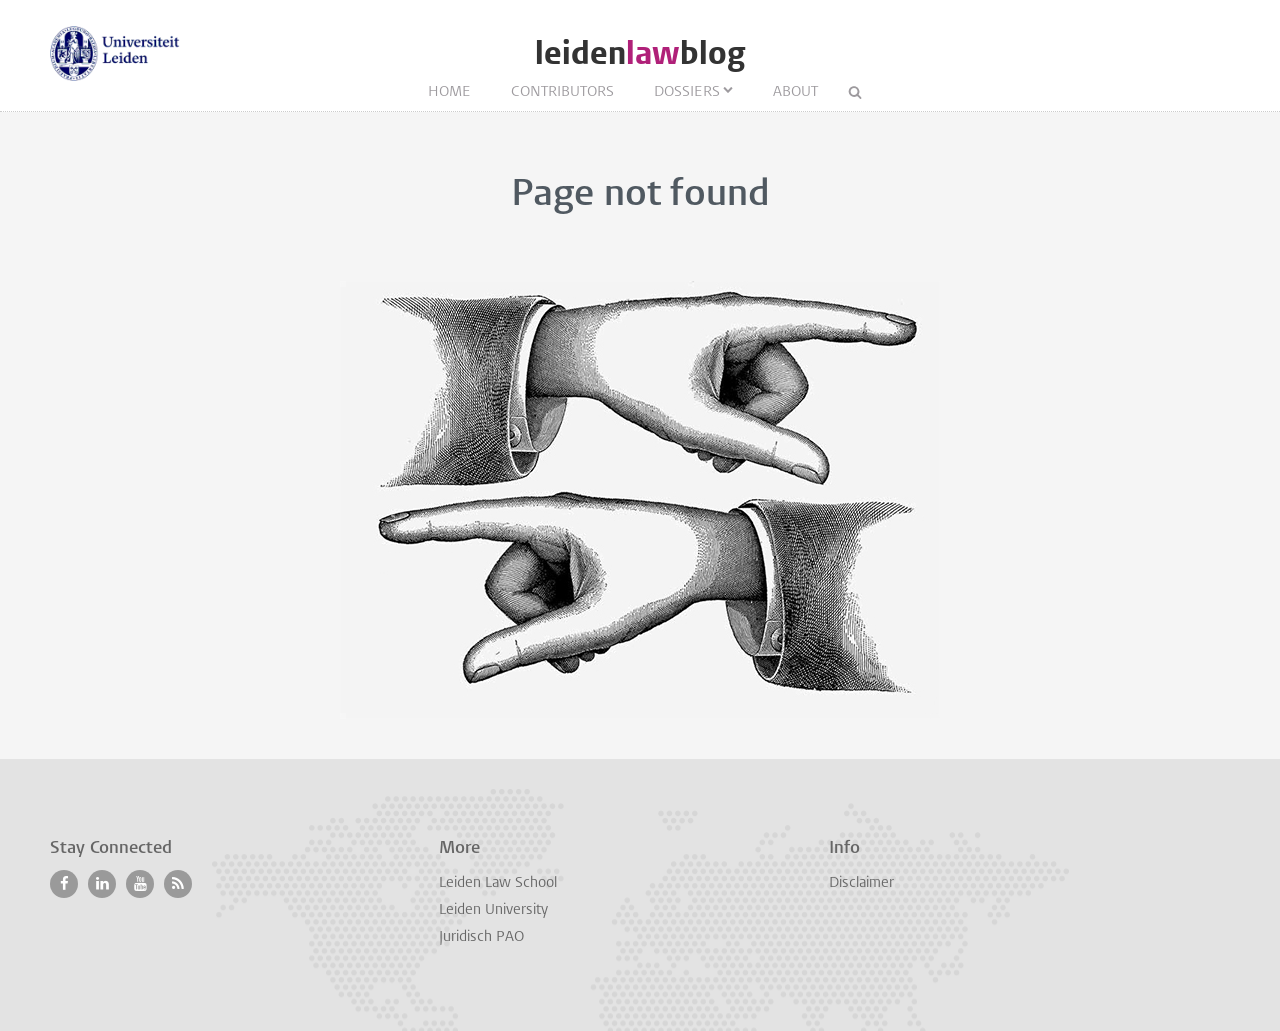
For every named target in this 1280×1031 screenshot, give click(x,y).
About (795, 92)
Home (449, 92)
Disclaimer (861, 883)
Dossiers (687, 92)
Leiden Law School (498, 883)
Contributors (562, 92)
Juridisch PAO (481, 937)
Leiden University (493, 910)
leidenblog (640, 53)
